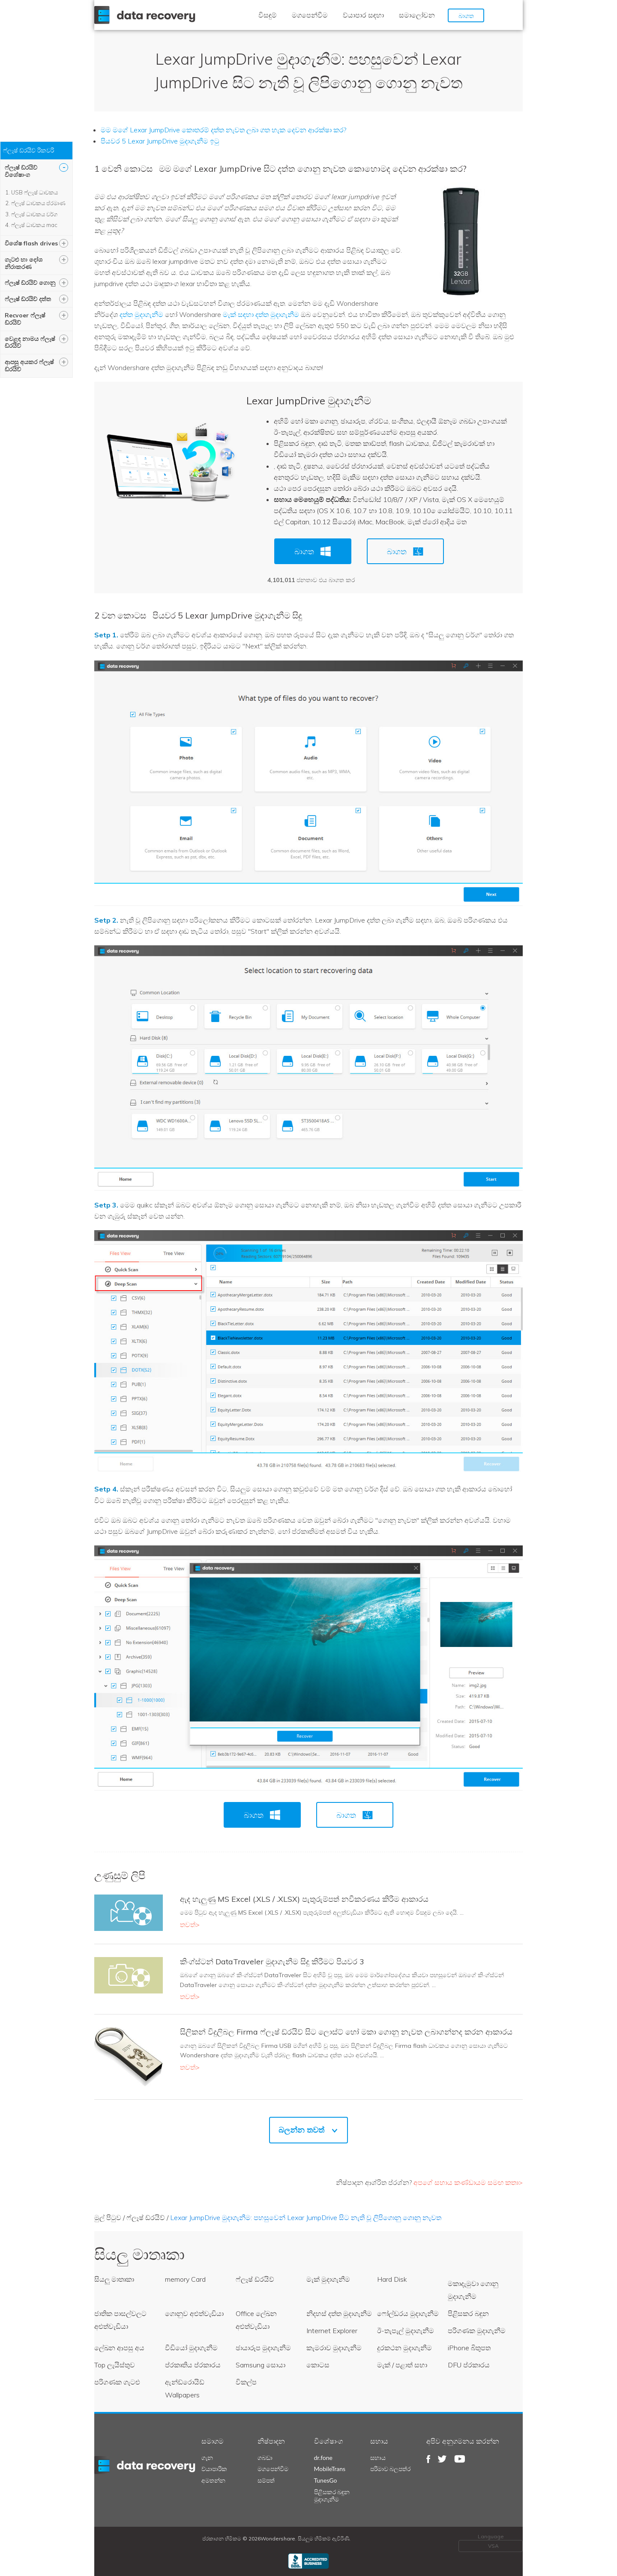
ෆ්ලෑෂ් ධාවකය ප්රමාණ (38, 203)
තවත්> (190, 1924)
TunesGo (325, 2480)
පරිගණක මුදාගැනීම (477, 2330)
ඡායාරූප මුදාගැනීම (263, 2347)
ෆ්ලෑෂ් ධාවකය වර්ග (34, 214)
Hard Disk (392, 2279)
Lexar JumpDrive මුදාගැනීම (308, 400)
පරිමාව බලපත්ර (390, 2468)
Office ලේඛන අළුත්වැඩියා (256, 2320)
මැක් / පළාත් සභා (402, 2365)
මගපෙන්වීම (310, 15)
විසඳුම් (267, 15)
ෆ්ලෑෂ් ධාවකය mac (34, 224)
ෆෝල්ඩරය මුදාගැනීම (408, 2313)
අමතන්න (213, 2480)
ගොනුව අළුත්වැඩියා (194, 2313)
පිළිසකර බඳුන (468, 2313)
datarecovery (150, 2465)
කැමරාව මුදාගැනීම (334, 2347)
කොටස (317, 2365)
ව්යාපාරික (214, 2468)
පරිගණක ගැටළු (117, 2382)
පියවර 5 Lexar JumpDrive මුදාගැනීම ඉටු (160, 141)
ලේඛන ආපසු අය (119, 2347)
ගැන (207, 2457)
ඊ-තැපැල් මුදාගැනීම (405, 2330)
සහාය (378, 2457)
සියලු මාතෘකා (114, 2279)
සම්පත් (266, 2480)
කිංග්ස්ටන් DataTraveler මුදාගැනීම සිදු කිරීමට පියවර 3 (272, 1961)
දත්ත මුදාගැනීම (141, 314)
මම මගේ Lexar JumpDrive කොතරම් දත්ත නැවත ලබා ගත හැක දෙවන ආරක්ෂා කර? (223, 130)
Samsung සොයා (260, 2365)
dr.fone (323, 2457)
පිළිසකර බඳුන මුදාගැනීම (332, 2495)
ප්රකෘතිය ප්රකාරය (193, 2365)
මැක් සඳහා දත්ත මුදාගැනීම (261, 314)
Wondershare (146, 15)
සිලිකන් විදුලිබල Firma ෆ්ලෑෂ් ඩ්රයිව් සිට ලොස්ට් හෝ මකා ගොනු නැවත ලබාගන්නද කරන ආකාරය (346, 2032)
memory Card (185, 2279)
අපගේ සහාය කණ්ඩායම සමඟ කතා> (468, 2182)
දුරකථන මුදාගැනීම (404, 2347)
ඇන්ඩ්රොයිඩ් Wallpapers (184, 2388)
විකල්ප (246, 2382)
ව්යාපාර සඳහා (363, 15)
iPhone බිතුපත (469, 2347)
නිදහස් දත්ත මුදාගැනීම (339, 2313)
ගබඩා (265, 2457)
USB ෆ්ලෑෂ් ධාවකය (34, 192)
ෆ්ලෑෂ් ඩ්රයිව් (145, 2217)
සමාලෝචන (417, 15)
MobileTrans (330, 2468)
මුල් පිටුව (107, 2217)
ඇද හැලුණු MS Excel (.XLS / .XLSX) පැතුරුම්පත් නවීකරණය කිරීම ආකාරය (304, 1899)
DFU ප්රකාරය (469, 2365)
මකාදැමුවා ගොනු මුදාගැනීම (473, 2290)
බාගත (466, 16)
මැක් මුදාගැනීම (328, 2279)
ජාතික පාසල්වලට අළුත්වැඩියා (120, 2320)
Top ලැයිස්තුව (114, 2365)
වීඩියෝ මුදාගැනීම (191, 2347)
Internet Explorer (331, 2330)
